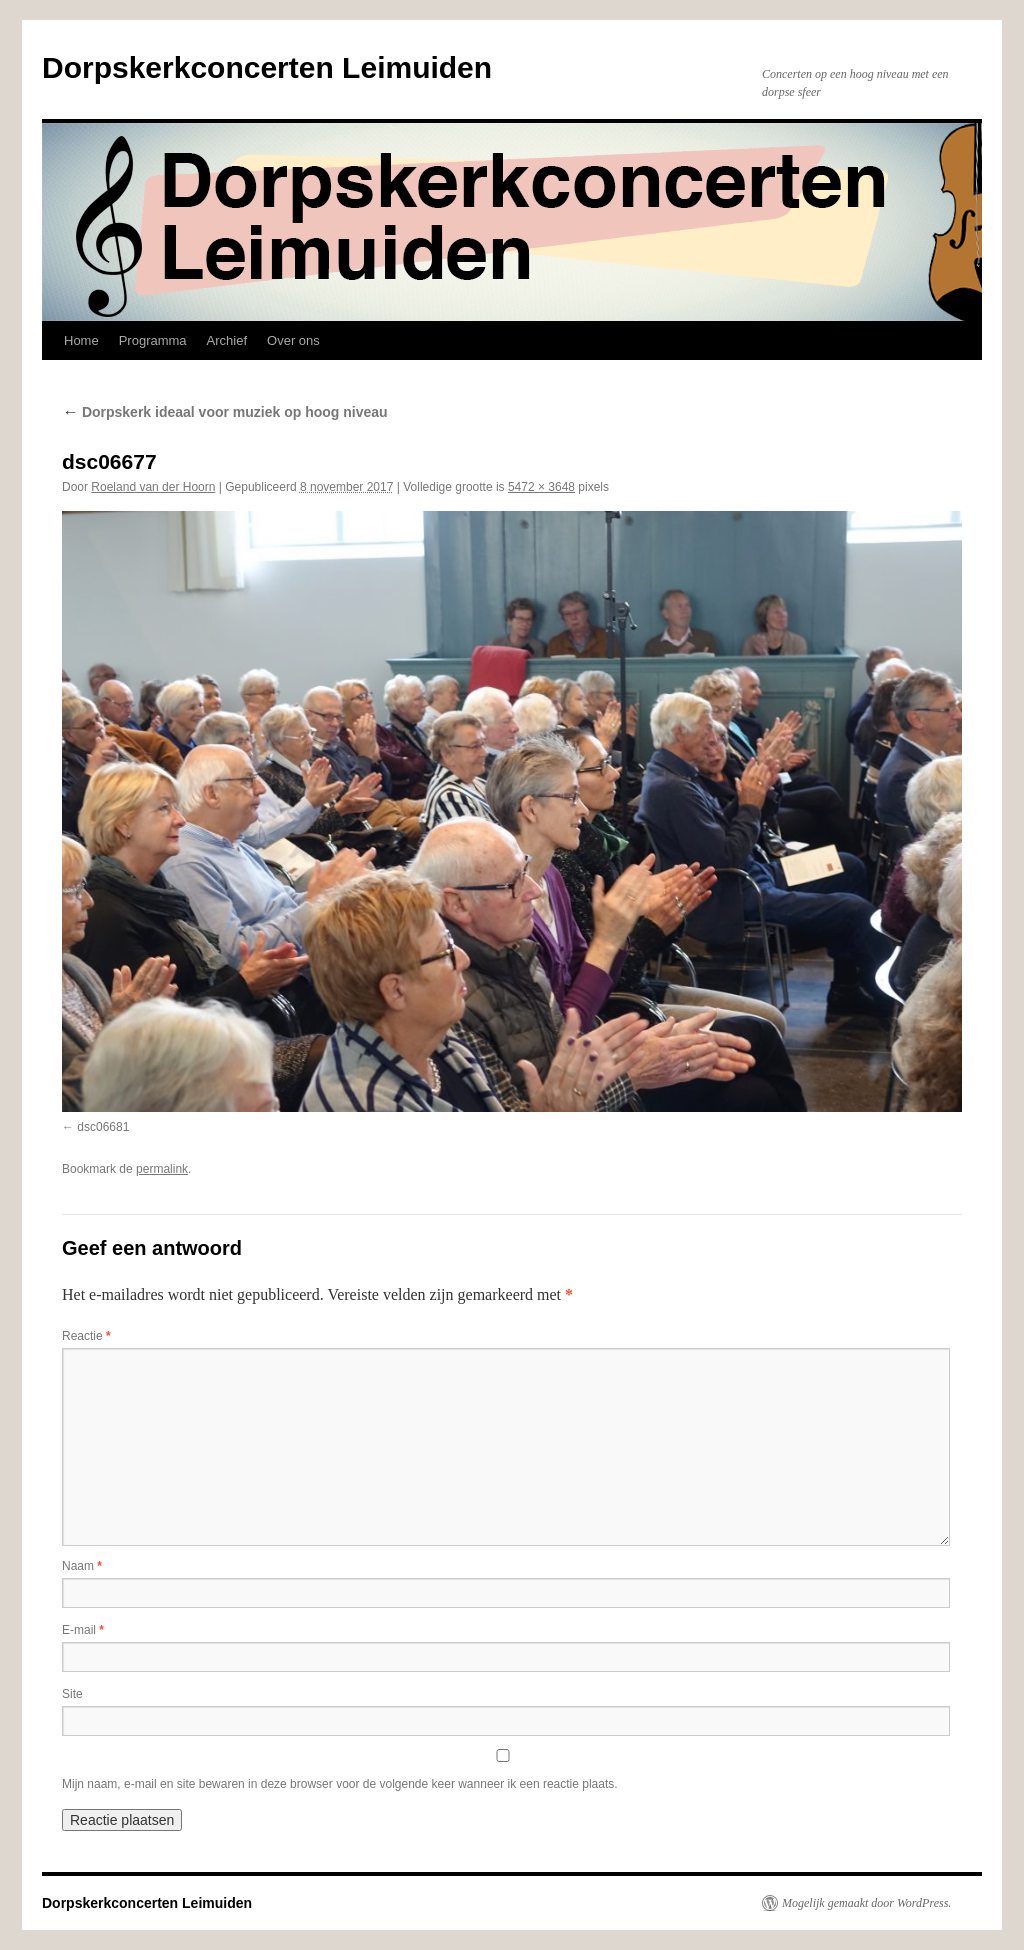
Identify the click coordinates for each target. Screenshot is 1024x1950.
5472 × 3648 (541, 487)
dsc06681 (103, 1127)
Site (72, 1694)
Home (81, 340)
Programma (153, 340)
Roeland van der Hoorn (153, 487)
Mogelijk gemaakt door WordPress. (866, 1903)
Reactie (86, 1336)
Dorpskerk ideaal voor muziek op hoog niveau (225, 412)
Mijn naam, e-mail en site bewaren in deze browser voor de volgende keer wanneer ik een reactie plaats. (340, 1784)
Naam (82, 1566)
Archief (227, 340)
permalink (162, 1169)
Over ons (293, 340)
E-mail (83, 1630)
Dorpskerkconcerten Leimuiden (267, 67)
